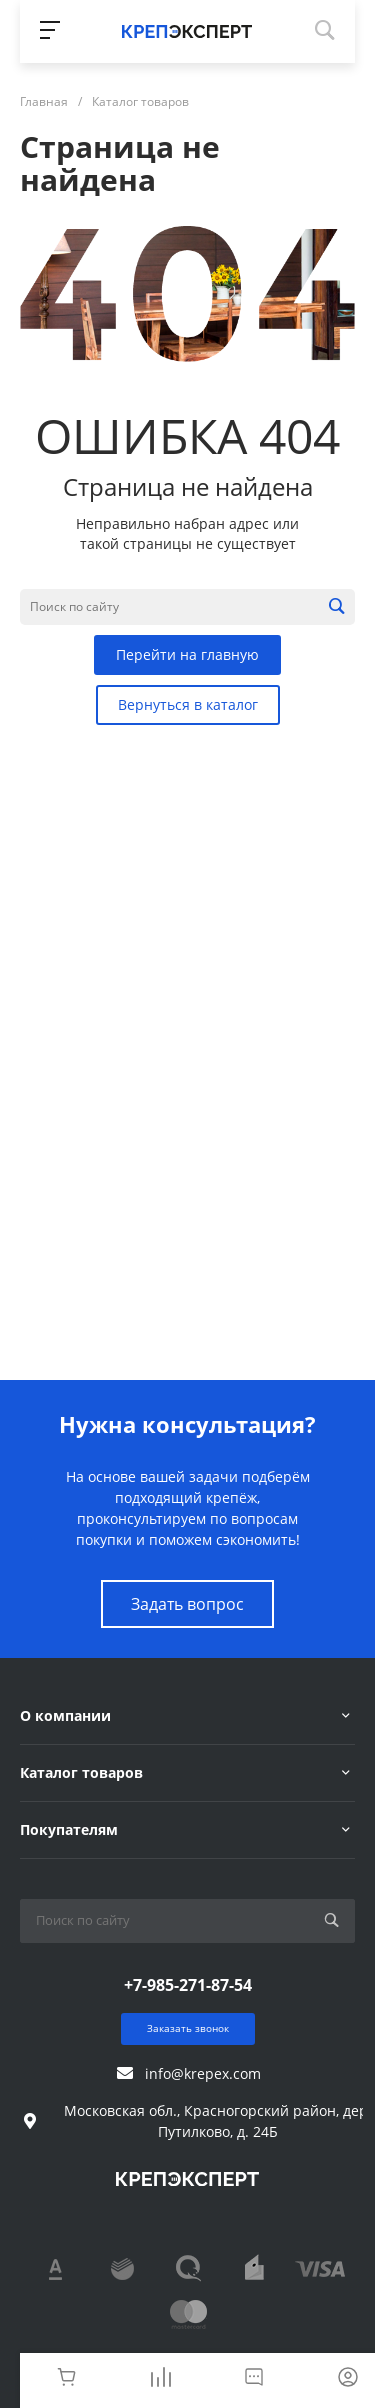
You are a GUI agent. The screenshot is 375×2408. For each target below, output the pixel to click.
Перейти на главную (187, 654)
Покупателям (69, 1829)
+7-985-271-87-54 (188, 1985)
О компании (65, 1715)
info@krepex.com (203, 2073)
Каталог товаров (81, 1772)
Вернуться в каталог (188, 704)
